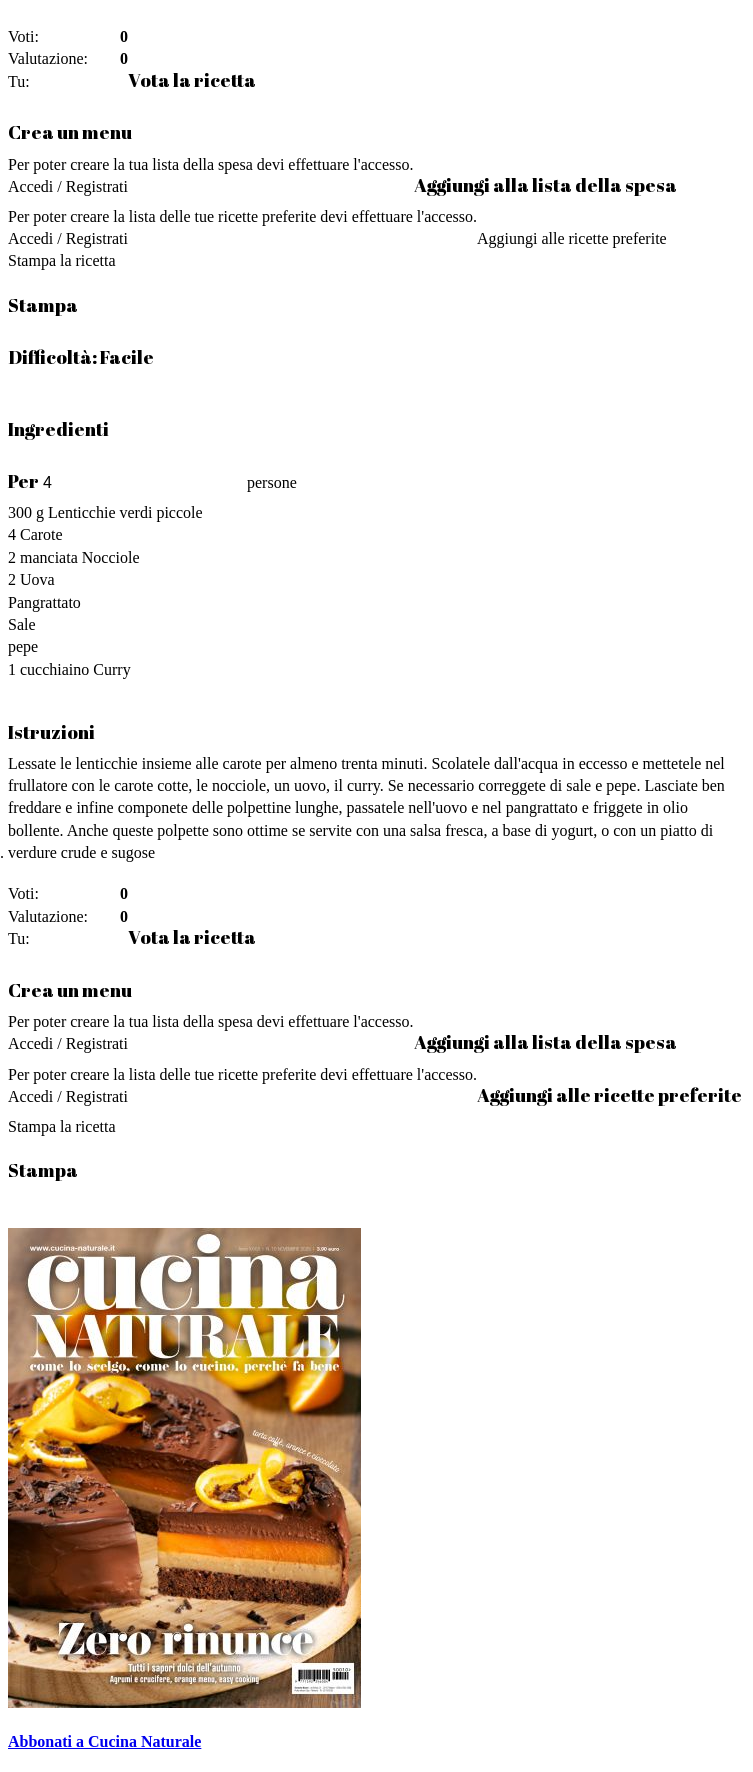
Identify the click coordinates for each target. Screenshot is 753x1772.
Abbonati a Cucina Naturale (104, 1741)
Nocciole (111, 557)
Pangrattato (44, 602)
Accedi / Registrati (68, 186)
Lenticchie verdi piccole (125, 512)
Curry (111, 669)
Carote (41, 534)
